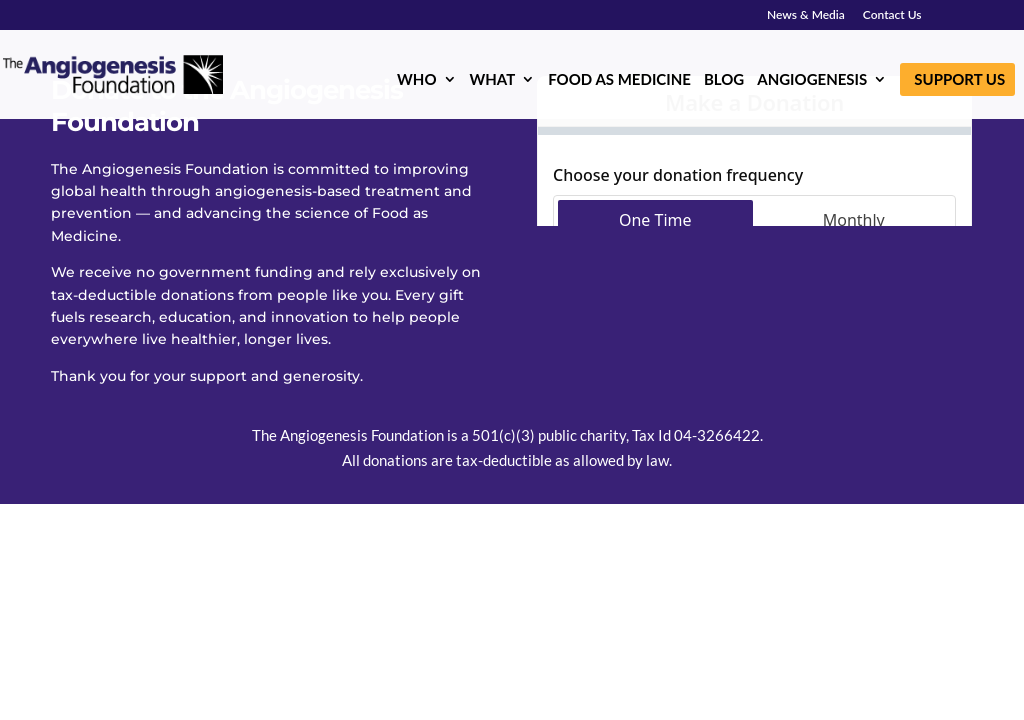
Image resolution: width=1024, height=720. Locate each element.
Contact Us (892, 15)
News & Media (806, 15)
